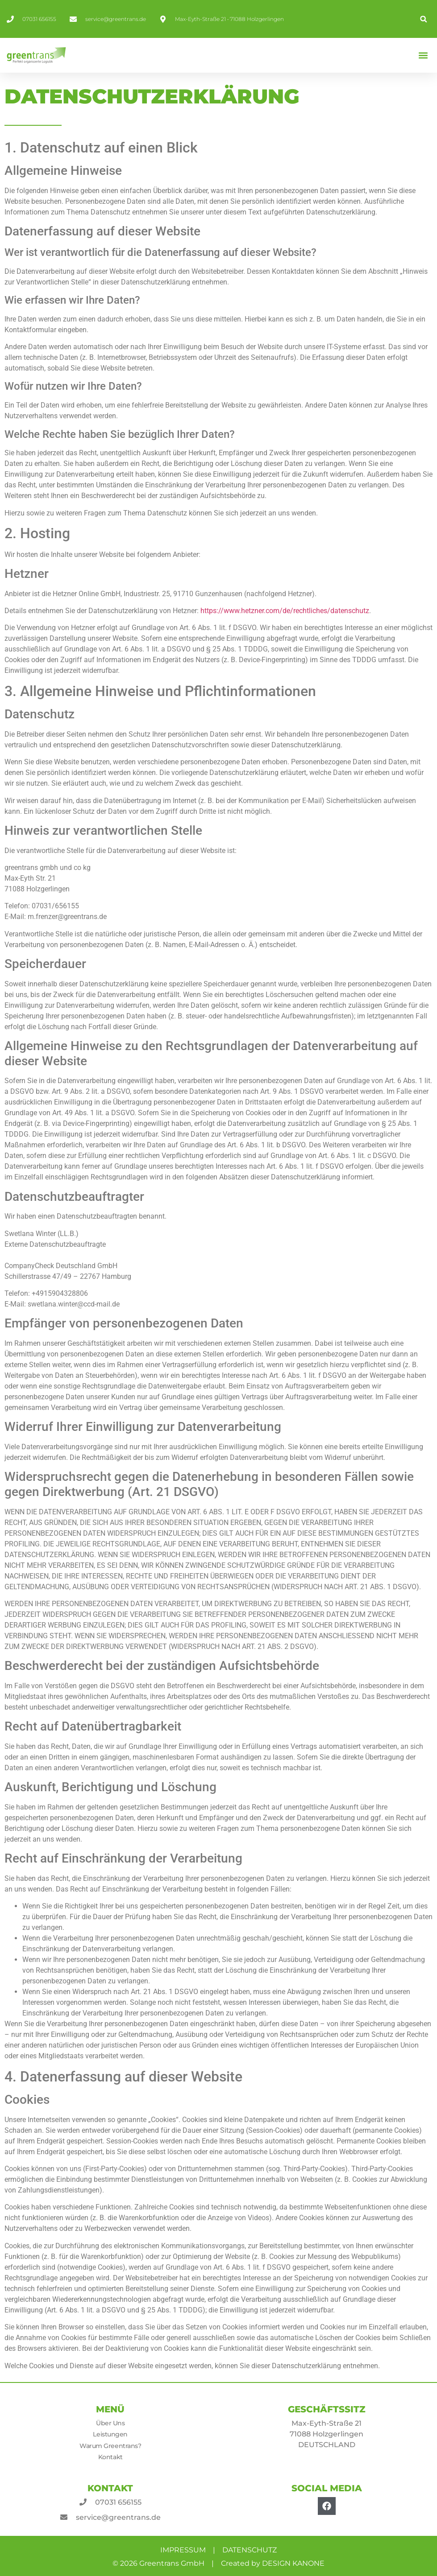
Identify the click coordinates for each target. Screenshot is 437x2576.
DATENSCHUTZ (249, 2550)
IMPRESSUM (183, 2550)
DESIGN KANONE (293, 2563)
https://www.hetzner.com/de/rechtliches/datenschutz (284, 610)
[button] (423, 19)
